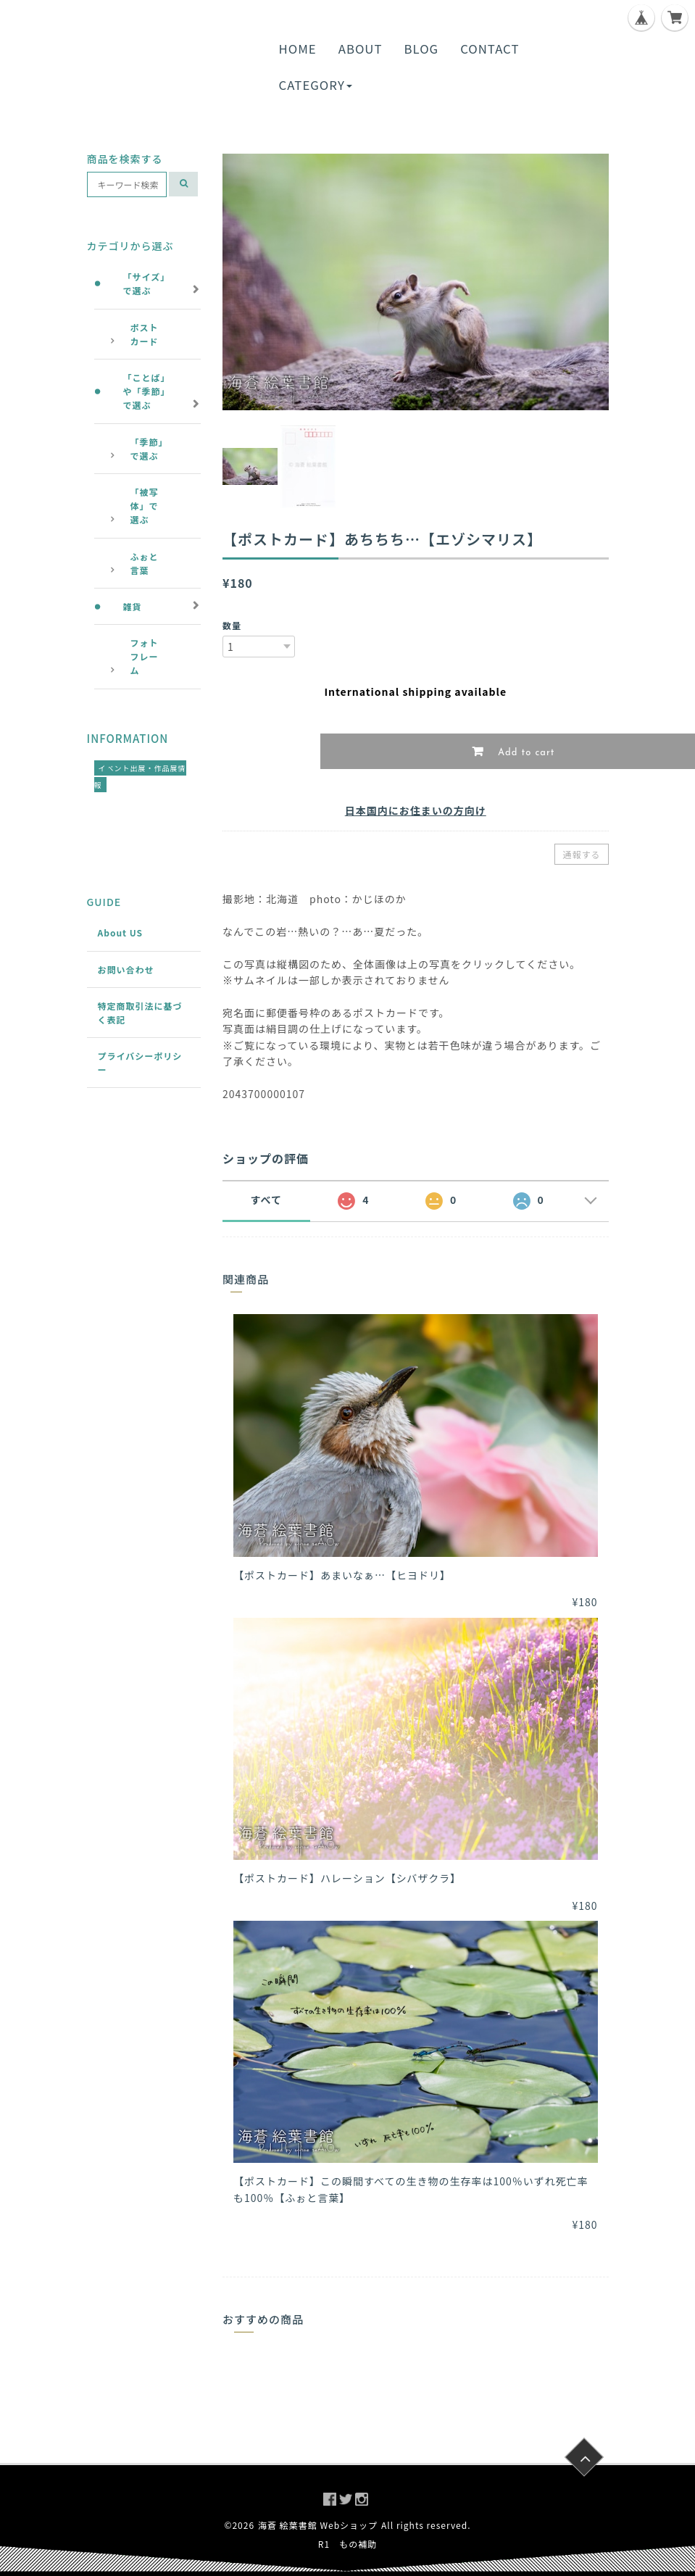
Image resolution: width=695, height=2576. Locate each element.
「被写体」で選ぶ (144, 505)
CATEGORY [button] (315, 85)
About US (120, 932)
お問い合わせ (126, 969)
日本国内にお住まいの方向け (415, 810)
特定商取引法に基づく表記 (140, 1013)
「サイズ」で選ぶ (146, 283)
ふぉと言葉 (144, 563)
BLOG (421, 48)
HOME (298, 48)
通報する (581, 854)
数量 (231, 625)
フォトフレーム (144, 656)
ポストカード (144, 334)
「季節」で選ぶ (147, 449)
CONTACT (489, 48)
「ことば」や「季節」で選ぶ (146, 391)
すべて (266, 1199)
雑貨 (132, 606)
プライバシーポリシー (140, 1063)
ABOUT (360, 48)
